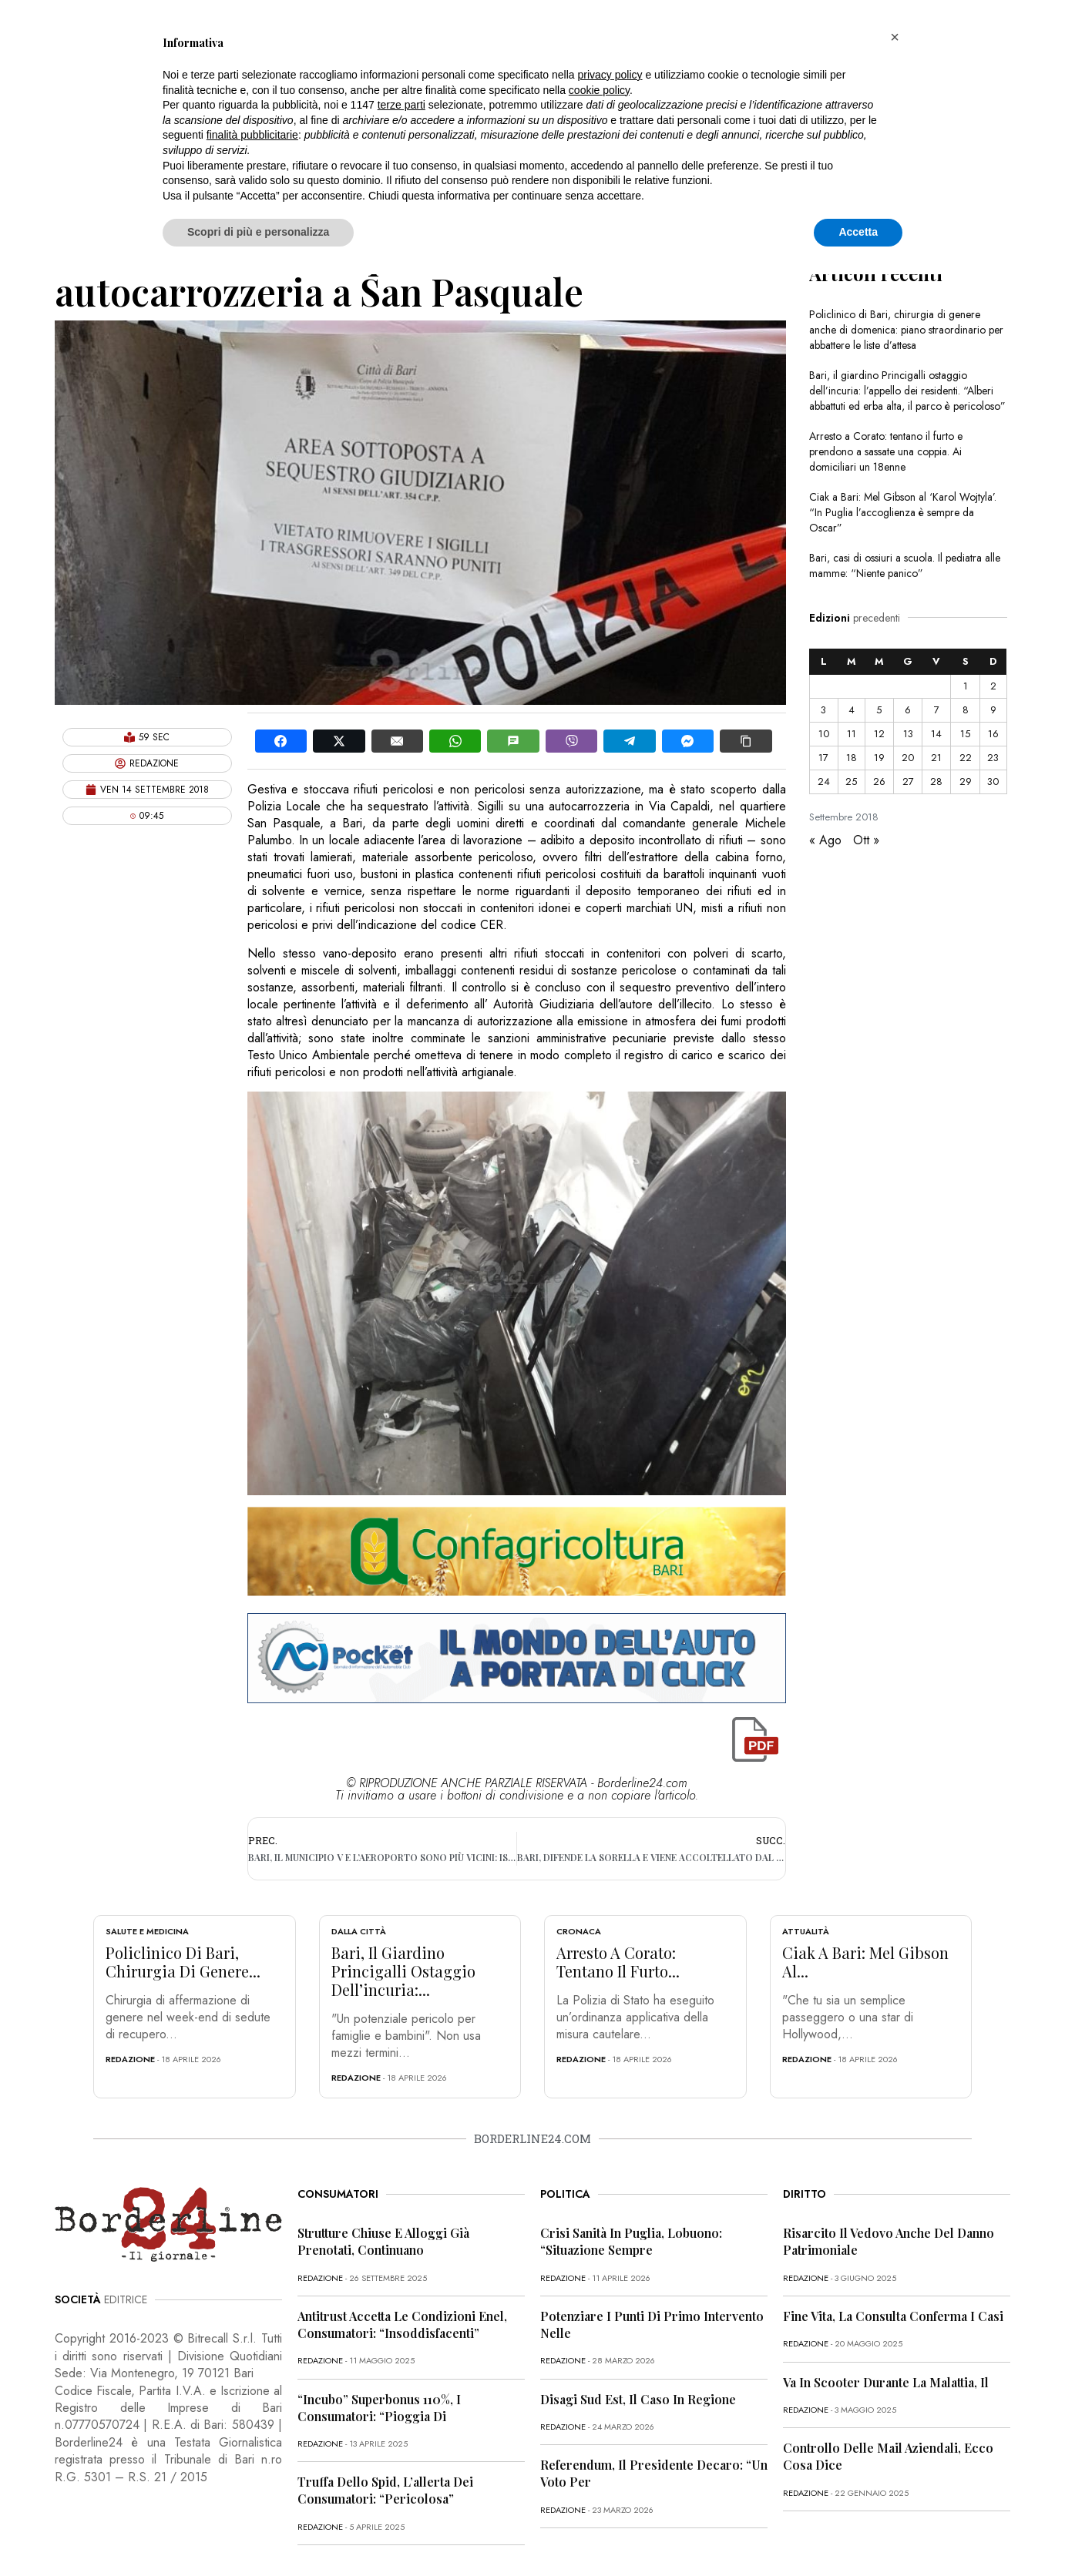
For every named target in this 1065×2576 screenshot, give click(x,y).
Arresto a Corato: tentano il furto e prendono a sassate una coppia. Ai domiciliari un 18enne (886, 451)
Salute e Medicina (147, 1931)
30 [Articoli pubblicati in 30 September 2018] (993, 781)
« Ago (825, 840)
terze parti (401, 105)
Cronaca (578, 1931)
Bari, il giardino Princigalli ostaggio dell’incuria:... (403, 1971)
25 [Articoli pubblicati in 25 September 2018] (851, 781)
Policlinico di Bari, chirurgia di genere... (183, 1961)
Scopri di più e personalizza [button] (258, 232)
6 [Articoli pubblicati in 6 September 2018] (908, 710)
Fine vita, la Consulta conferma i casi (893, 2316)
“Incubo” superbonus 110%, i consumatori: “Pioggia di (379, 2407)
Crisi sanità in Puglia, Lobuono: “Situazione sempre (631, 2241)
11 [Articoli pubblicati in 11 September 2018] (851, 733)
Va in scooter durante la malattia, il (886, 2382)
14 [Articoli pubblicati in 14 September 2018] (936, 733)
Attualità (805, 1931)
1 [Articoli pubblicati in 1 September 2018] (965, 686)
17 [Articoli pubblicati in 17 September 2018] (823, 757)
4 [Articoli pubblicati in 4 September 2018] (851, 710)
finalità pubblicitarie (252, 135)
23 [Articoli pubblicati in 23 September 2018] (993, 757)
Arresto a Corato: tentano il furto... (618, 1961)
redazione (130, 2059)
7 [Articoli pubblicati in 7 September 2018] (936, 710)
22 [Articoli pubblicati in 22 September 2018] (965, 757)
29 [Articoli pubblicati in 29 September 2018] (965, 781)
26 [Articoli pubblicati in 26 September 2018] (879, 781)
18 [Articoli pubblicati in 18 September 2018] (851, 757)
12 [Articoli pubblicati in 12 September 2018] (879, 733)
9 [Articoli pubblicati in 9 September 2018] (993, 710)
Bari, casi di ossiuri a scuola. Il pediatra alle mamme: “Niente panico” (904, 565)
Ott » (866, 840)
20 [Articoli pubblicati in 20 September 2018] (908, 757)
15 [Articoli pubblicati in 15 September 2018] (965, 733)
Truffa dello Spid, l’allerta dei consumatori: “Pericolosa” (385, 2490)
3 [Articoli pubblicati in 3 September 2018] (823, 710)
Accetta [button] (858, 232)
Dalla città (358, 1931)
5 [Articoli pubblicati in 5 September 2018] (879, 710)
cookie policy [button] (599, 90)
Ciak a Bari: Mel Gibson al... (865, 1961)
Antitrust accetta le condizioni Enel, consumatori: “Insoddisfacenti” (402, 2324)
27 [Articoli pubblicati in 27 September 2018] (908, 781)
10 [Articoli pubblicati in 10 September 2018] (823, 733)
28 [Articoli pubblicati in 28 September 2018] (936, 781)
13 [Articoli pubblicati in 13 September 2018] (908, 733)
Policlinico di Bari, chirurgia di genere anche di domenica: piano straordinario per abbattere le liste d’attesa (906, 330)
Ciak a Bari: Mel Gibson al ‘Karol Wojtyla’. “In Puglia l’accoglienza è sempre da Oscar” (902, 512)
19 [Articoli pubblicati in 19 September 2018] (879, 757)
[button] (894, 37)
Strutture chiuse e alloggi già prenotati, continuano (383, 2241)
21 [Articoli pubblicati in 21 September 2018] (936, 757)
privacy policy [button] (610, 75)
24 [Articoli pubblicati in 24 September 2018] (824, 781)
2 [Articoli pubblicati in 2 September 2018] (993, 686)
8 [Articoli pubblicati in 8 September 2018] (966, 710)
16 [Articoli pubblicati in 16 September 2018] (993, 733)
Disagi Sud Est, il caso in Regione (638, 2399)
